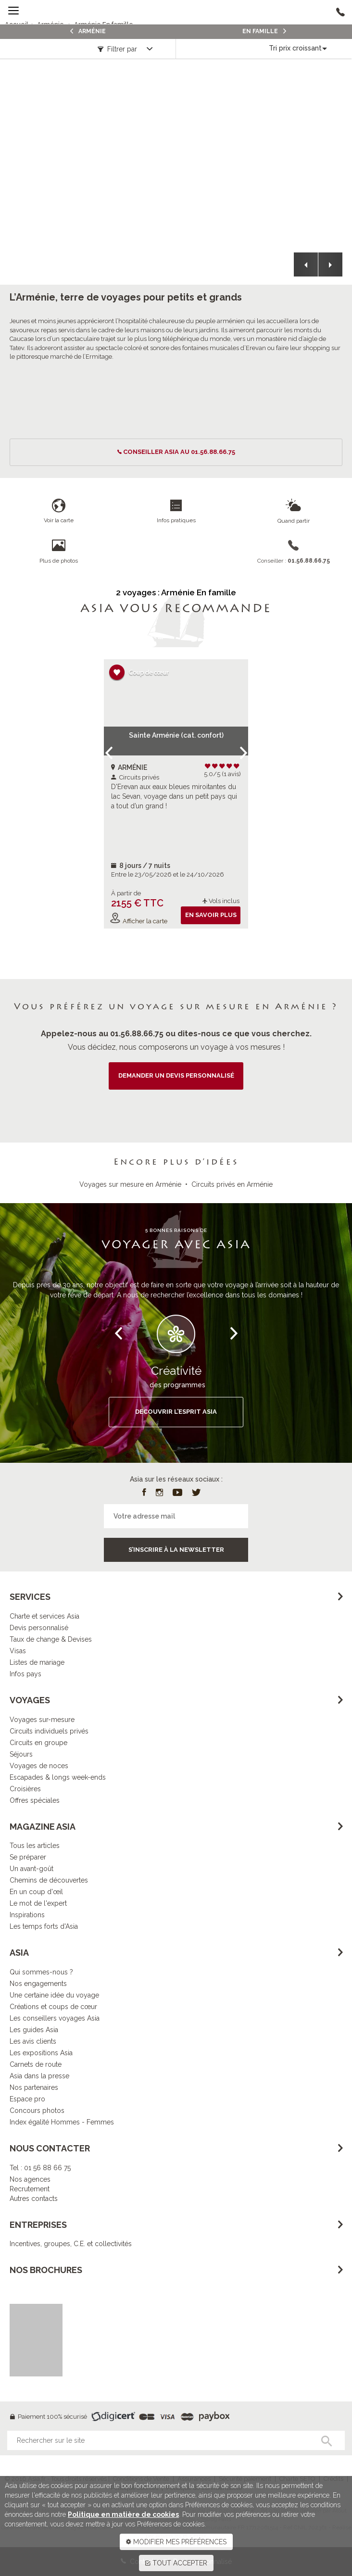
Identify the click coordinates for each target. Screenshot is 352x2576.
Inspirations (27, 1915)
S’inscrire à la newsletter (176, 1549)
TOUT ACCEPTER (176, 2563)
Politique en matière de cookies (123, 2514)
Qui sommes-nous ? (41, 1972)
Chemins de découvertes (49, 1880)
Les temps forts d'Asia (44, 1926)
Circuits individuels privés (49, 1731)
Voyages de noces (39, 1766)
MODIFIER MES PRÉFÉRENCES (176, 2542)
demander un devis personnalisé (176, 1075)
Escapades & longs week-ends (58, 1777)
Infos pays (25, 1674)
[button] (306, 264)
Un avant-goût (31, 1868)
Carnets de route (36, 2064)
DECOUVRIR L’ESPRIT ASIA (176, 1411)
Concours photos (37, 2110)
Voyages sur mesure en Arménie (130, 1184)
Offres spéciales (35, 1800)
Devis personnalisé (39, 1628)
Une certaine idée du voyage (54, 1995)
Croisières (25, 1789)
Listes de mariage (37, 1662)
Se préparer (28, 1857)
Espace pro (27, 2099)
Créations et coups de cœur (53, 2007)
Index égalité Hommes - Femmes (62, 2122)
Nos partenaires (34, 2087)
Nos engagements (38, 1983)
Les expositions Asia (41, 2053)
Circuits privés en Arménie (232, 1184)
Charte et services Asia (44, 1616)
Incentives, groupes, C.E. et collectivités (71, 2244)
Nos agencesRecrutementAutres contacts (34, 2188)
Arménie (88, 31)
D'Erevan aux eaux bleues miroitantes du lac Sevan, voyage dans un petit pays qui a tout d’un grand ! (174, 796)
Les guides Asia (34, 2030)
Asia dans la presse (39, 2076)
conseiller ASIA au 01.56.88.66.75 (179, 451)
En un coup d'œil (36, 1892)
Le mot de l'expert (38, 1903)
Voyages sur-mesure (42, 1719)
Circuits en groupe (38, 1743)
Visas (18, 1651)
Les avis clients (33, 2041)
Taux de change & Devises (51, 1639)
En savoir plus (211, 914)
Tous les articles (35, 1845)
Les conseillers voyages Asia (55, 2018)
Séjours (21, 1754)
